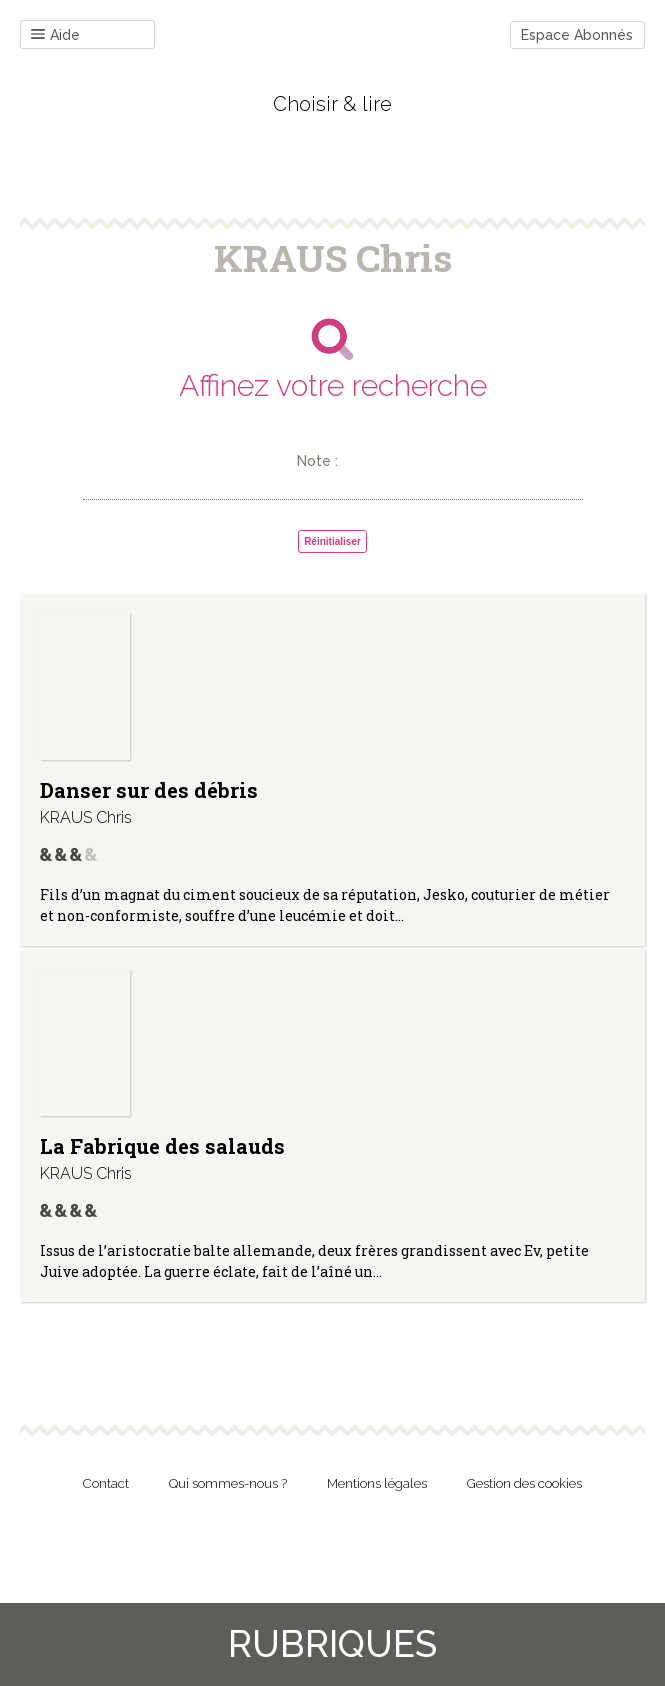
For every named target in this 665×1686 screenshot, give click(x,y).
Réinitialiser (332, 541)
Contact (106, 1483)
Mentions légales (377, 1483)
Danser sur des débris (149, 790)
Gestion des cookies (524, 1483)
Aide (55, 35)
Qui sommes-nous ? (228, 1483)
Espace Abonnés (577, 35)
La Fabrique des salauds (162, 1146)
